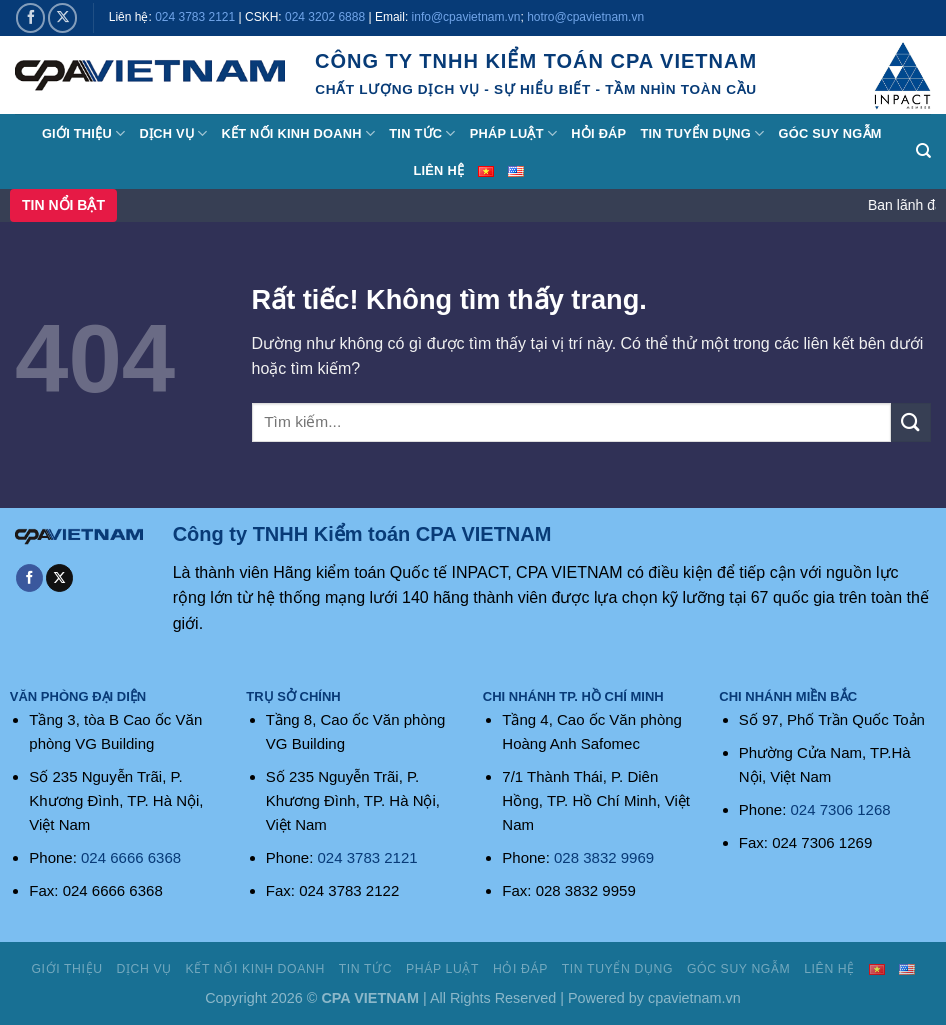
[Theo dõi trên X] (62, 17)
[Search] (923, 151)
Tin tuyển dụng (702, 133)
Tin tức (422, 133)
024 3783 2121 (195, 17)
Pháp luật (514, 133)
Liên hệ (438, 170)
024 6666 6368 (131, 857)
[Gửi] (911, 422)
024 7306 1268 (841, 809)
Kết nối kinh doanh (298, 133)
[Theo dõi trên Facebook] (30, 17)
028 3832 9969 (604, 857)
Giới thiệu (84, 133)
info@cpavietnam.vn (466, 17)
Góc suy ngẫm (829, 133)
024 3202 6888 (325, 17)
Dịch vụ (173, 133)
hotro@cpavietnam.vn (585, 17)
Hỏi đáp (598, 133)
